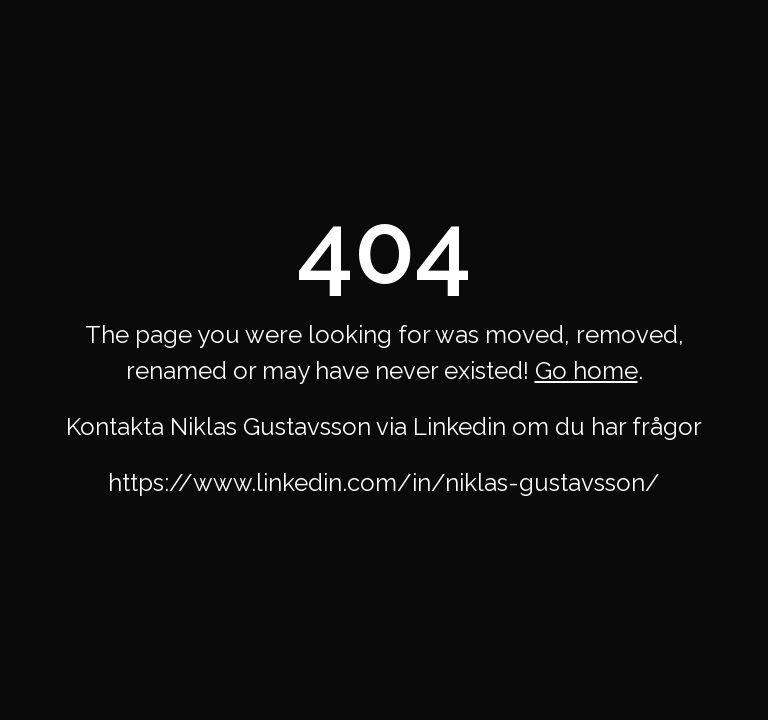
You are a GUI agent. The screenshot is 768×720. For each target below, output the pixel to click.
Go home (586, 370)
